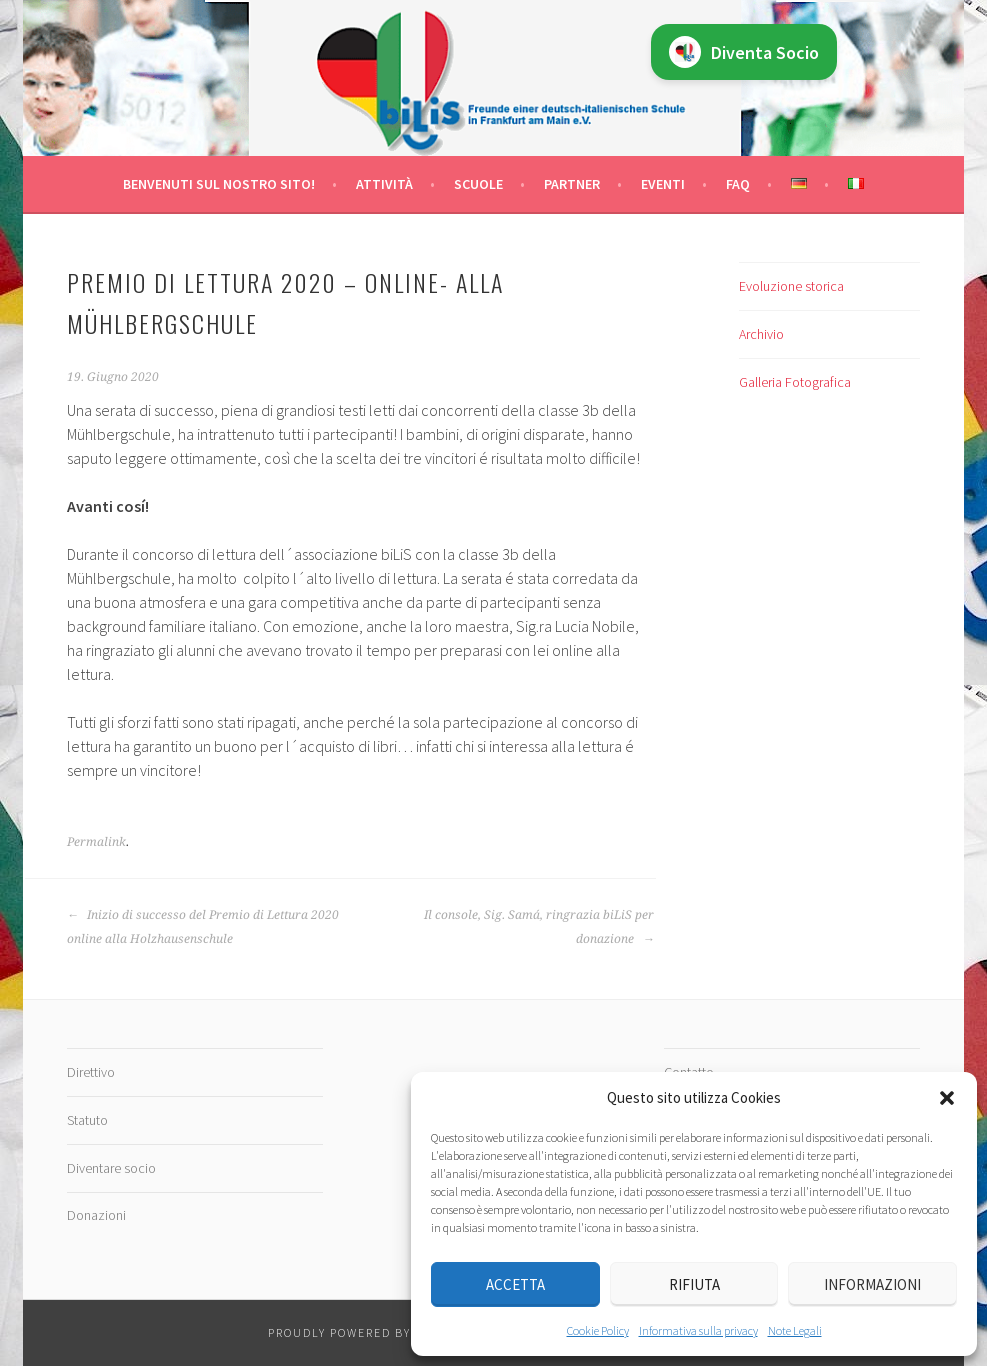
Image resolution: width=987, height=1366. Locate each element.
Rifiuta (694, 1284)
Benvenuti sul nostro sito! (219, 184)
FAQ (738, 184)
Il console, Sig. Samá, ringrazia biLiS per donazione (539, 927)
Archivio (761, 334)
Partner (572, 184)
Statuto (87, 1120)
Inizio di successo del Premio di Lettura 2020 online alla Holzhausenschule (203, 927)
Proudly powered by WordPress (380, 1332)
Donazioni (96, 1215)
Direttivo (91, 1072)
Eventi (663, 184)
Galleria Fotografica (795, 382)
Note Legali (795, 1330)
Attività (384, 184)
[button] (947, 1098)
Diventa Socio (744, 52)
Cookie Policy (598, 1330)
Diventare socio (111, 1168)
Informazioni (872, 1284)
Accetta (515, 1284)
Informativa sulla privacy (698, 1330)
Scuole (478, 184)
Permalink (96, 842)
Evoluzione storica (791, 286)
